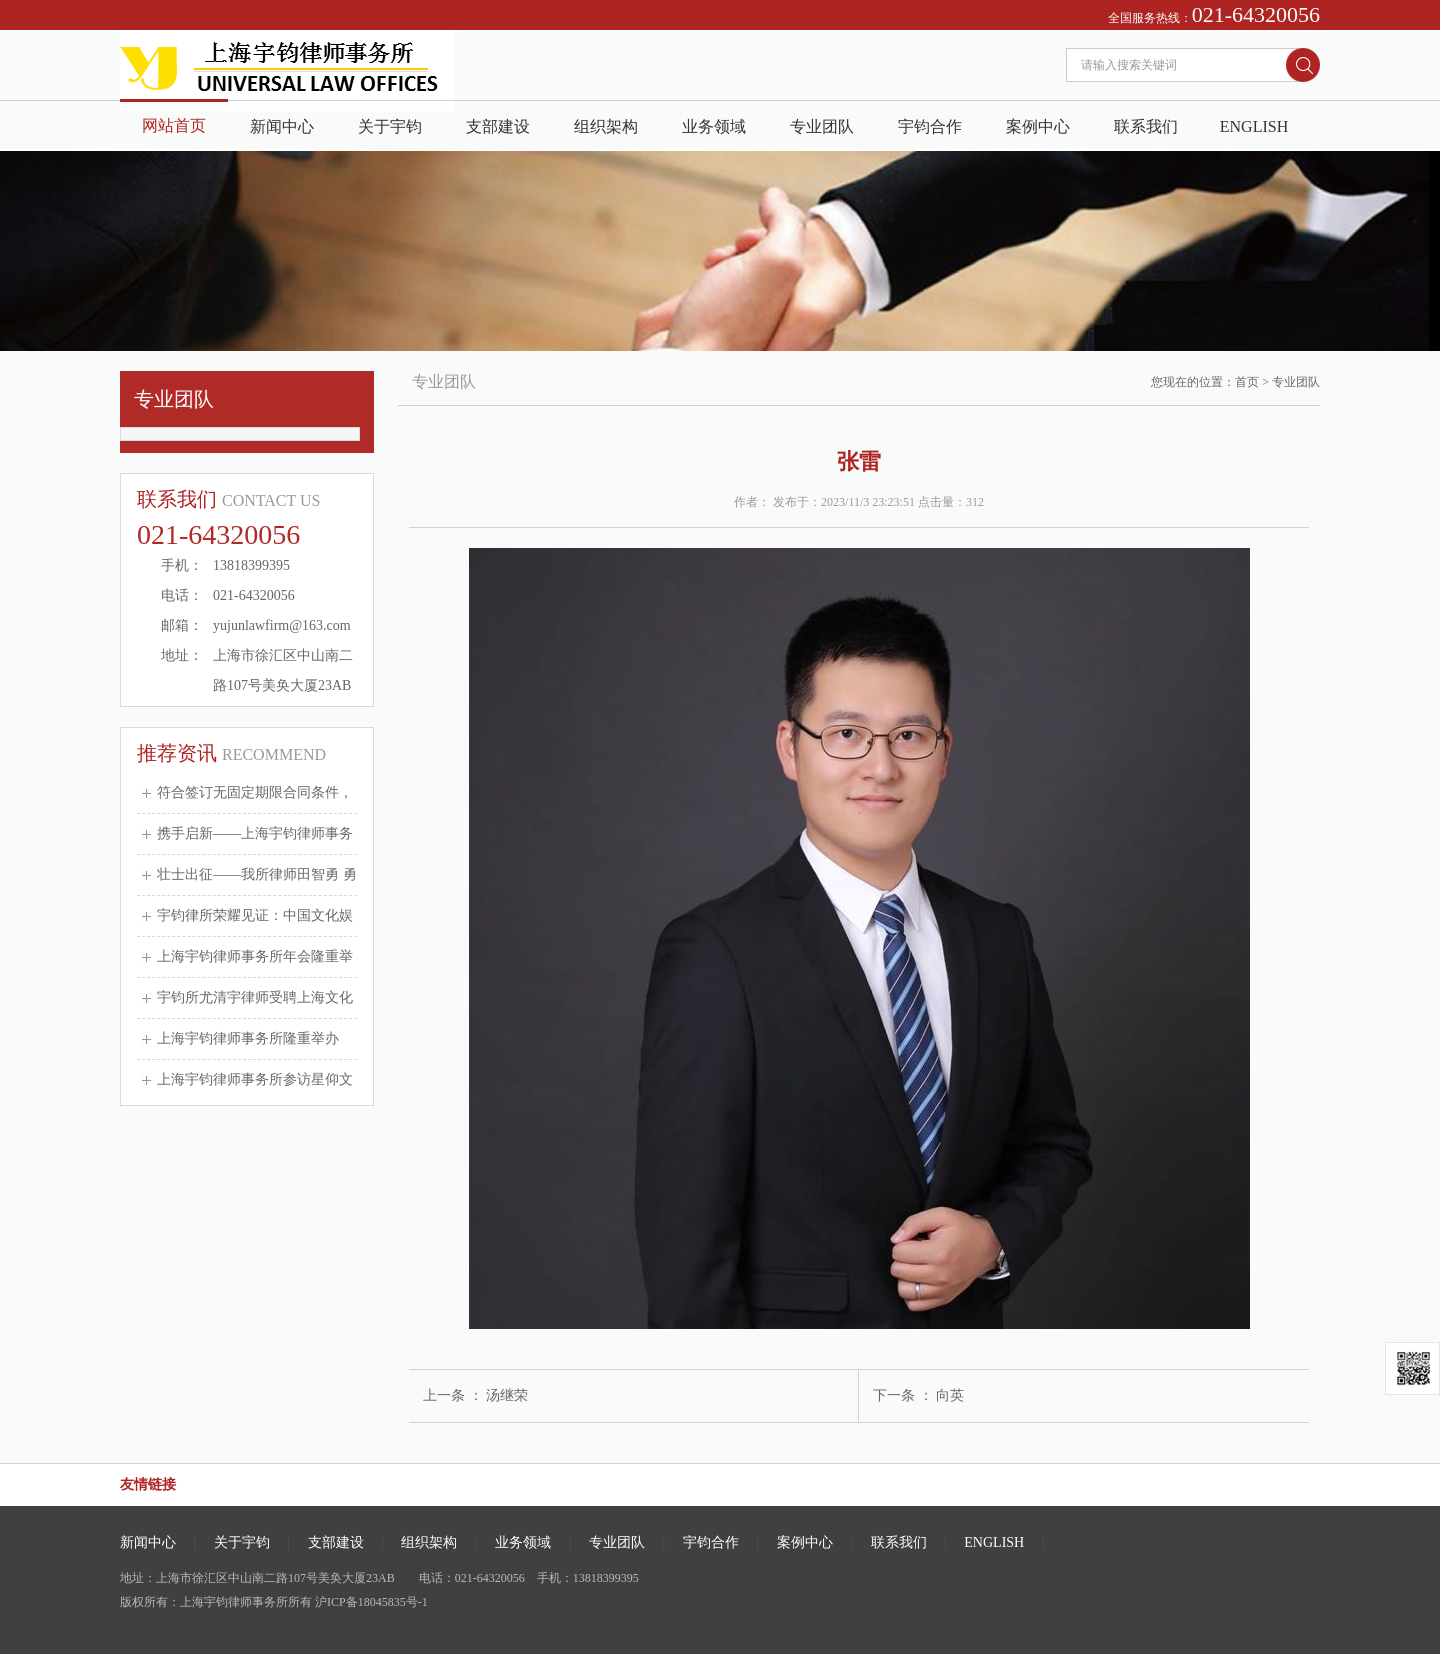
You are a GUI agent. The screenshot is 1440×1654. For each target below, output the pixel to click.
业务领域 (714, 126)
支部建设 (498, 126)
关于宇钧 (390, 126)
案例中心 (1038, 126)
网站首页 (174, 125)
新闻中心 (282, 126)
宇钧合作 (930, 126)
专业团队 (822, 126)
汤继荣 (507, 1395)
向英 (950, 1395)
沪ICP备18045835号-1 (371, 1602)
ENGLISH (1254, 126)
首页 (1247, 382)
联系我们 (1146, 126)
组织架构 (606, 126)
